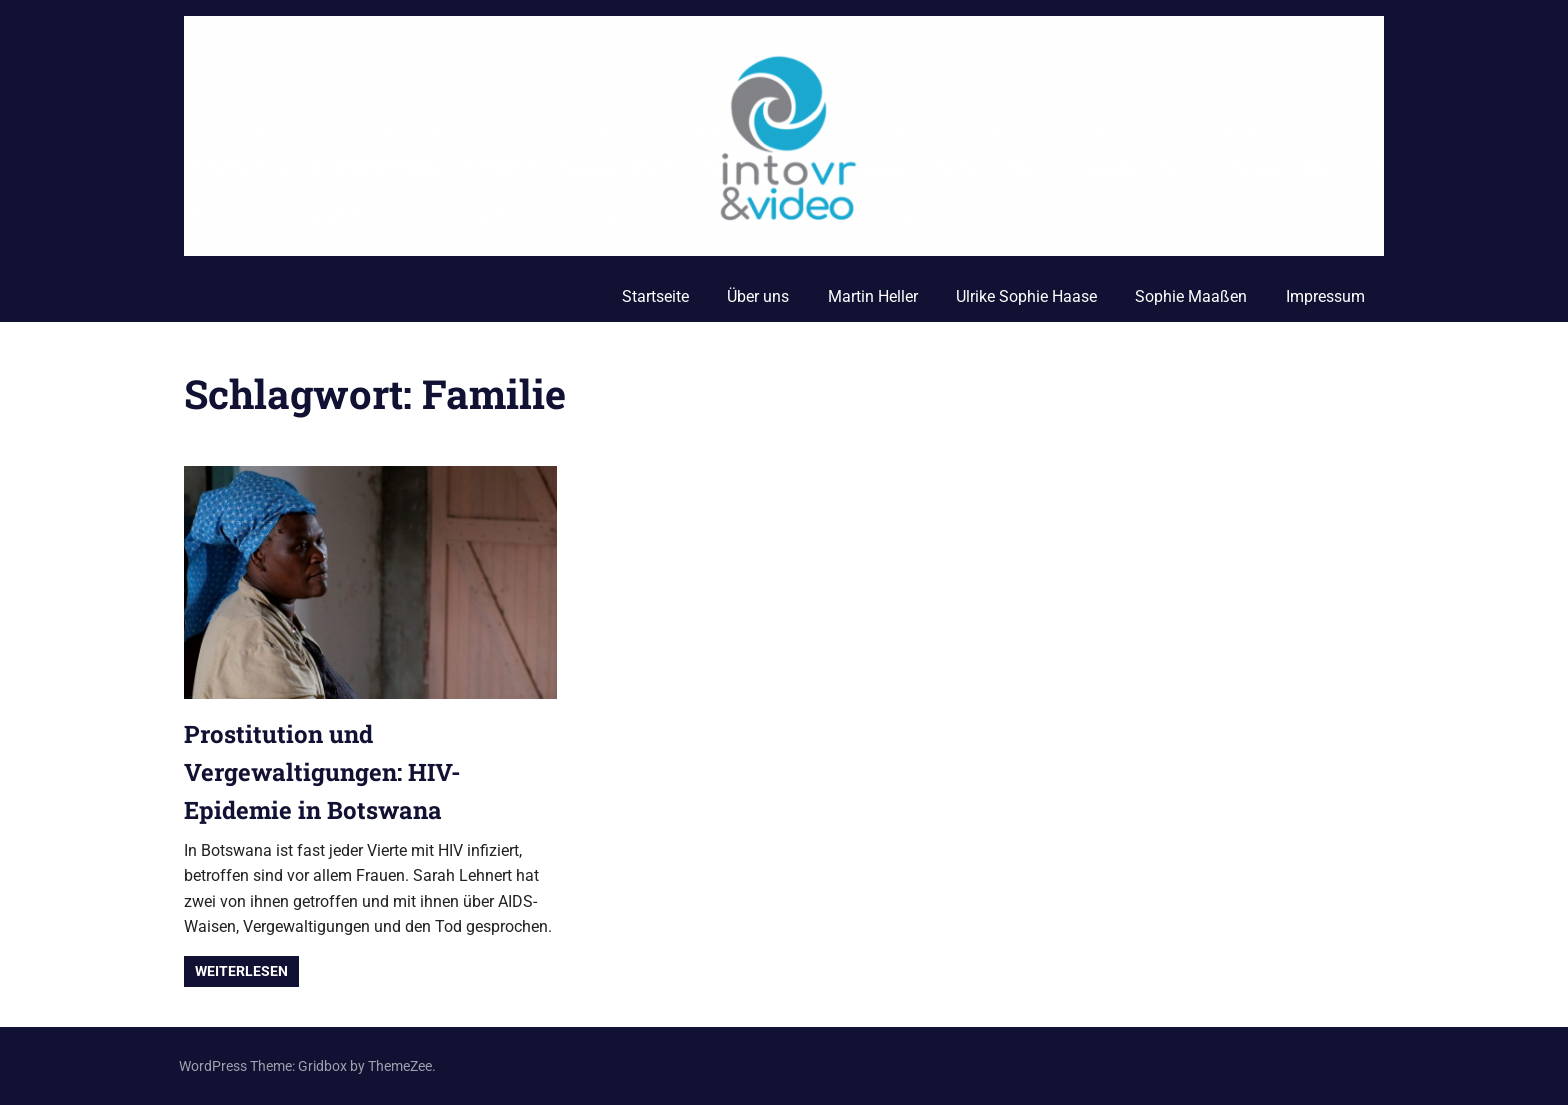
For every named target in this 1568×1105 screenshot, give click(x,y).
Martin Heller (873, 296)
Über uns (758, 296)
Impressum (1325, 296)
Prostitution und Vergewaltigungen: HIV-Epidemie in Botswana (322, 772)
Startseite (655, 296)
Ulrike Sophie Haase (1026, 296)
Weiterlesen (241, 971)
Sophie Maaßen (1191, 296)
